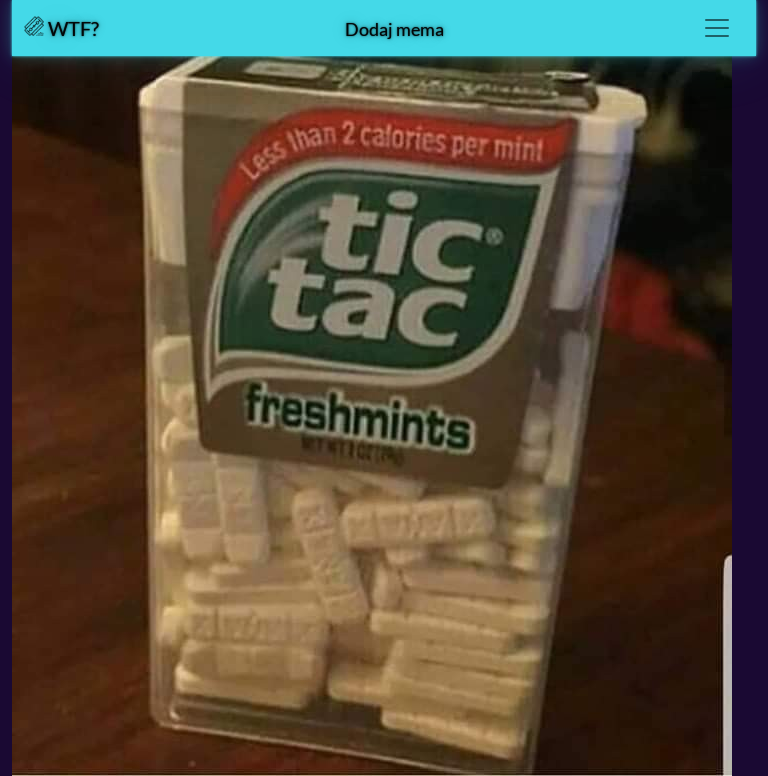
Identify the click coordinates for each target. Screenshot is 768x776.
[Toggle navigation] (717, 28)
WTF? (61, 28)
